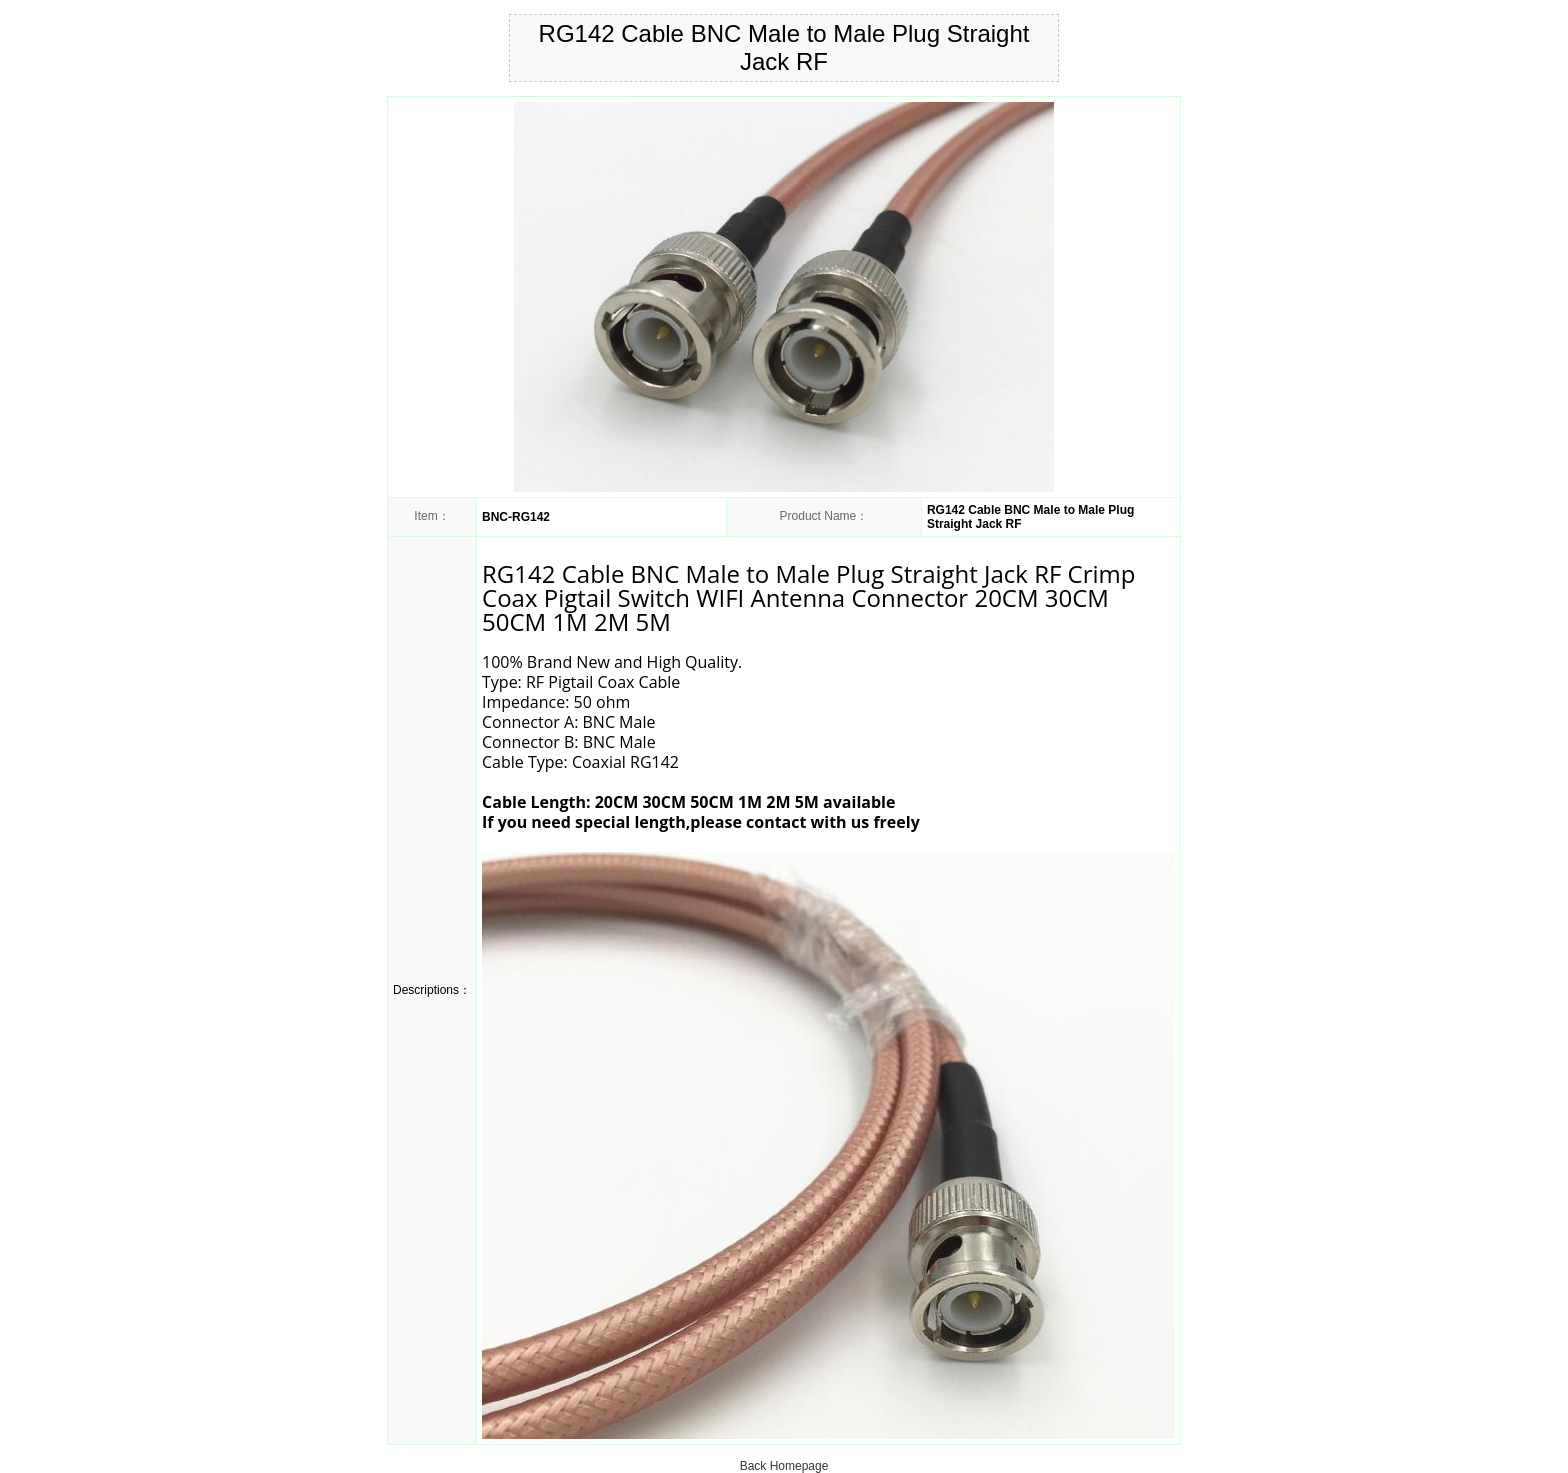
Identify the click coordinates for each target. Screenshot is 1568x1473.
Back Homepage (784, 1466)
